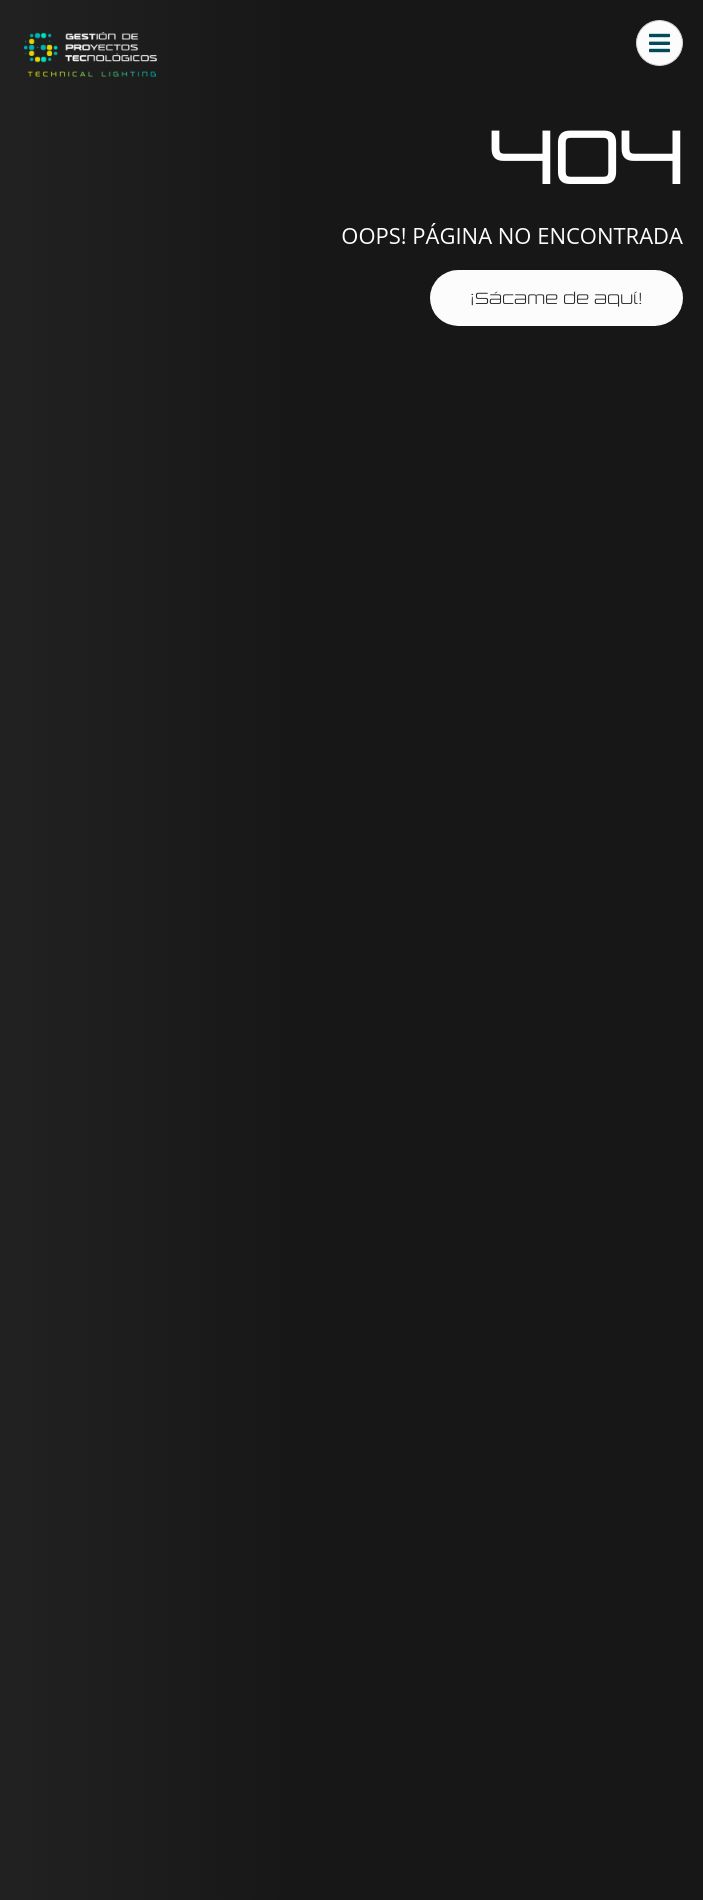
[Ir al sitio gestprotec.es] (90, 54)
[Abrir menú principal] (659, 43)
